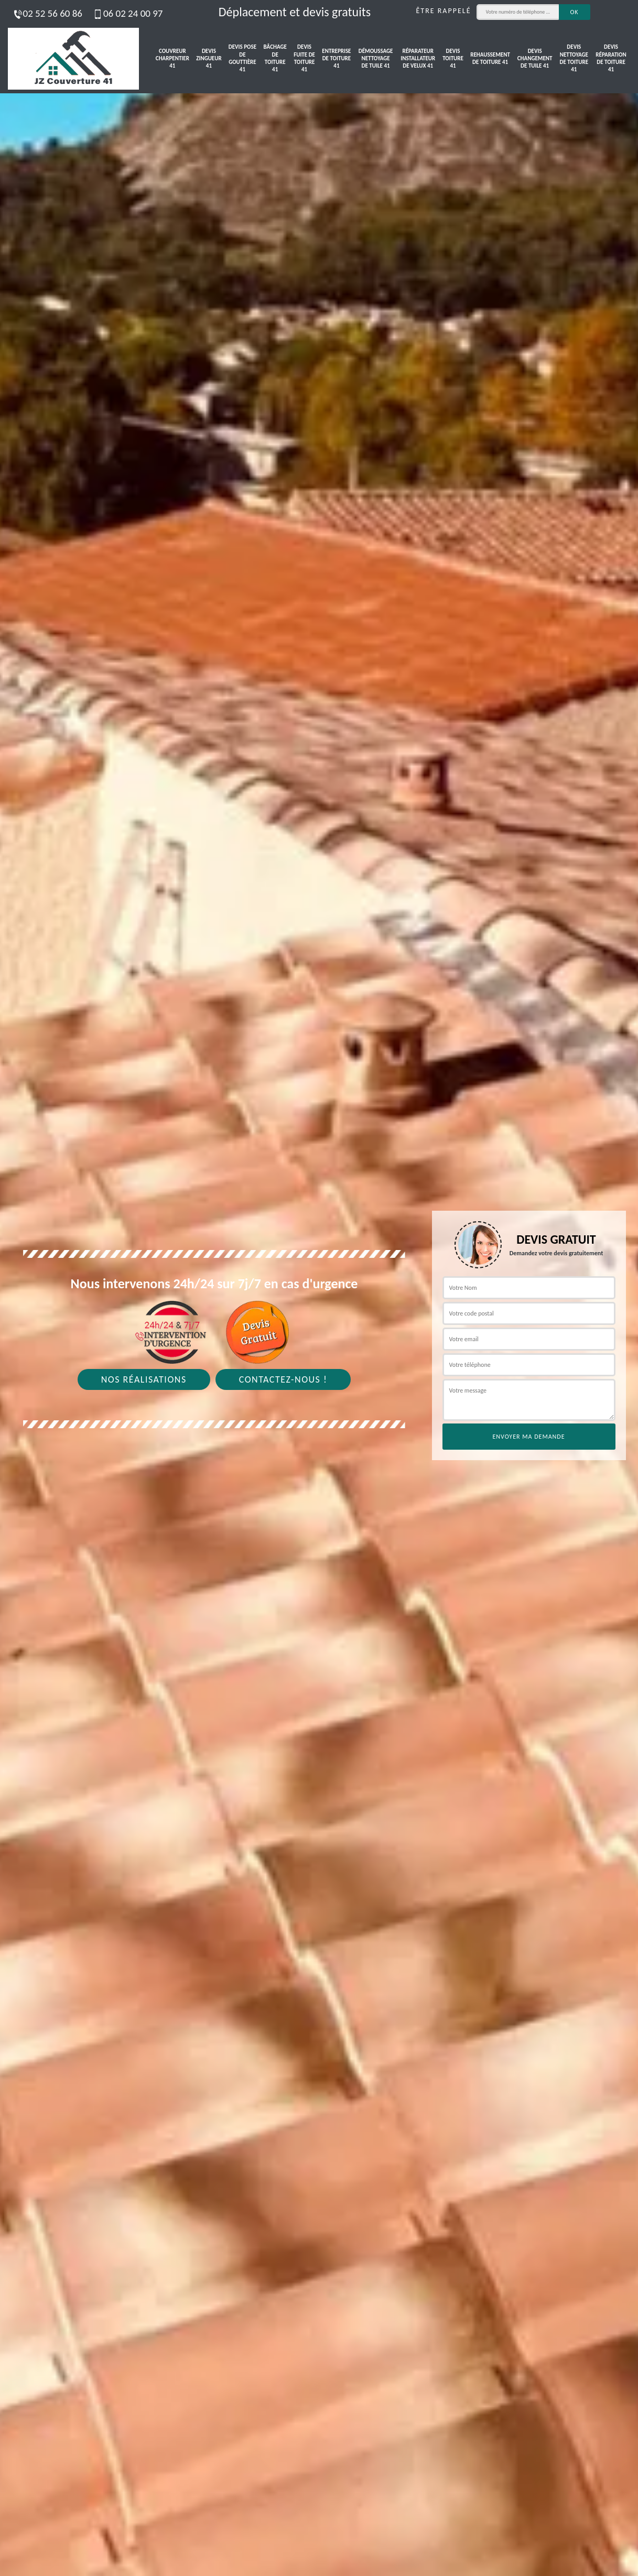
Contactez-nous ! (283, 1379)
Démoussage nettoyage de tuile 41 (376, 59)
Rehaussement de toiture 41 (490, 58)
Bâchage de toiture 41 (275, 58)
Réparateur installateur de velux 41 (418, 59)
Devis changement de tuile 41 (535, 59)
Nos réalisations (144, 1379)
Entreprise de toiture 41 (336, 59)
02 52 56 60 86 (47, 13)
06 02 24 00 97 (128, 13)
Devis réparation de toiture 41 (611, 58)
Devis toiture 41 (452, 59)
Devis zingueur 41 (208, 59)
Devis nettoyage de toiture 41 (574, 58)
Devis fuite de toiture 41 (304, 58)
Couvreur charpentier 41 (172, 59)
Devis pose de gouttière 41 (242, 58)
